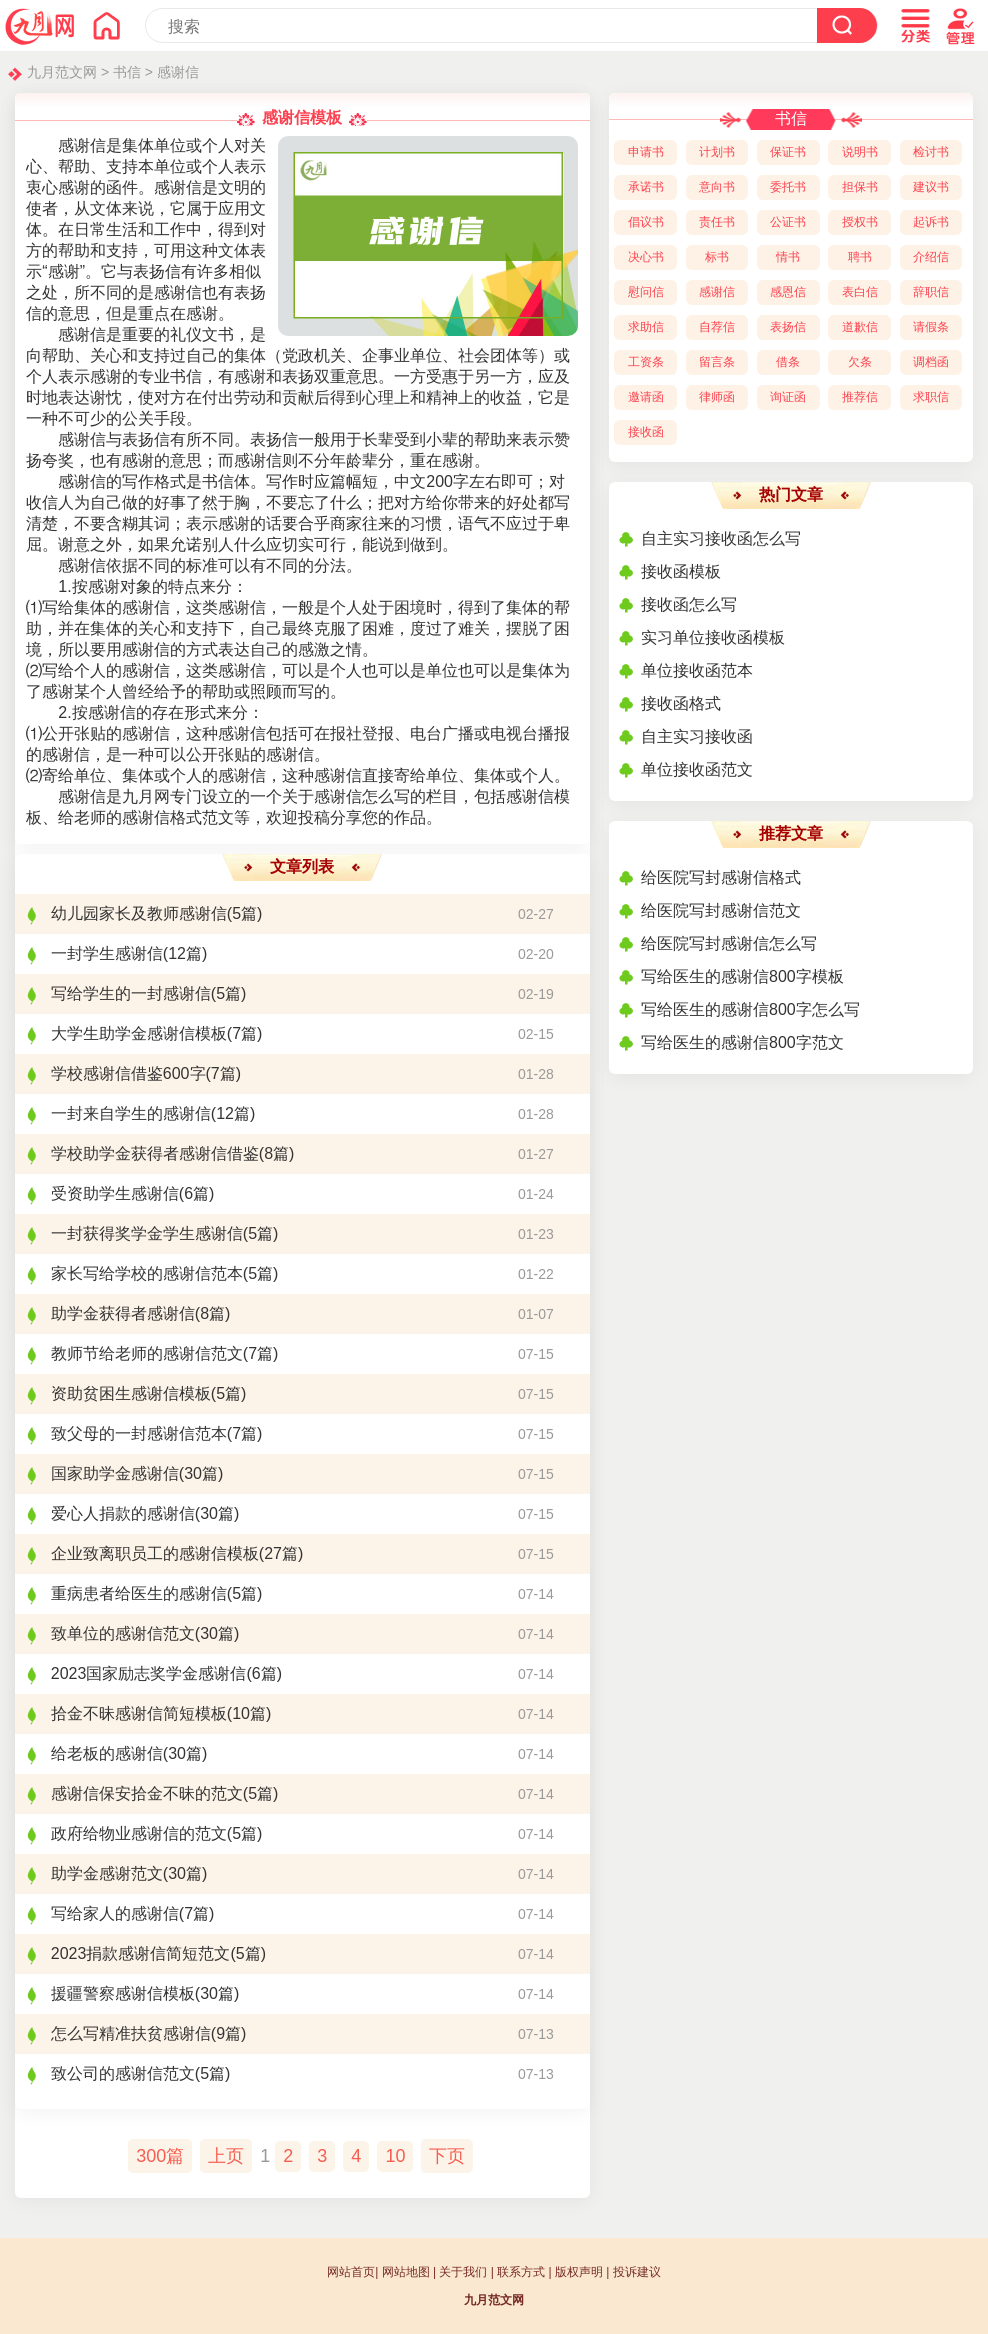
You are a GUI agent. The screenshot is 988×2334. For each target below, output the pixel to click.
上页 (226, 2156)
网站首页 (351, 2272)
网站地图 (406, 2272)
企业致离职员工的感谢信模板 (155, 1553)
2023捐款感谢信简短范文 (141, 1953)
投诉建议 (637, 2272)
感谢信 (178, 72)
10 (395, 2156)
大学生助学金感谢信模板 (139, 1033)
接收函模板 (681, 571)
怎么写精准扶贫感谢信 (131, 2033)
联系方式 (521, 2272)
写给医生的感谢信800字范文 (742, 1042)
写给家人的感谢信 (115, 1913)
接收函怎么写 (689, 604)
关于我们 (463, 2272)
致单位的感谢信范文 (123, 1633)
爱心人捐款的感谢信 (123, 1513)
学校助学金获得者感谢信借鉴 (155, 1153)
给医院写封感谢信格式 (721, 877)
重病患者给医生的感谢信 (139, 1593)
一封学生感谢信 (107, 953)
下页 (447, 2156)
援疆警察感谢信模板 (123, 1993)
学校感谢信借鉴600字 (128, 1073)
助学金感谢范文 (107, 1873)
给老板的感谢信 (107, 1753)
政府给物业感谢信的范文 (139, 1833)
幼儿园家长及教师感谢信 (139, 913)
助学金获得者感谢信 (123, 1313)
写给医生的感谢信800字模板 (742, 976)
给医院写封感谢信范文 (721, 910)
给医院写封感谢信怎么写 (729, 943)
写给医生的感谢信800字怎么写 (750, 1009)
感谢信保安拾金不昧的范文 (147, 1793)
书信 (127, 72)
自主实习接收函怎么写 (721, 538)
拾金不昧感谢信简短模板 (139, 1713)
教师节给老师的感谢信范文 (147, 1353)
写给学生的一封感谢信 (131, 993)
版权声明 (579, 2272)
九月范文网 (62, 72)
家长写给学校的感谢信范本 (147, 1273)
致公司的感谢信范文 (123, 2073)
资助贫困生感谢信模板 (131, 1393)
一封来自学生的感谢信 (131, 1113)
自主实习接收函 (697, 736)
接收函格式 (681, 703)
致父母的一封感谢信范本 (139, 1433)
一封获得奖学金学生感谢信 (147, 1233)
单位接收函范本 (697, 670)
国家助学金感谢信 (115, 1473)
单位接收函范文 (697, 769)
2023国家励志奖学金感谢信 (149, 1673)
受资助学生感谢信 (115, 1193)
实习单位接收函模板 (713, 637)
